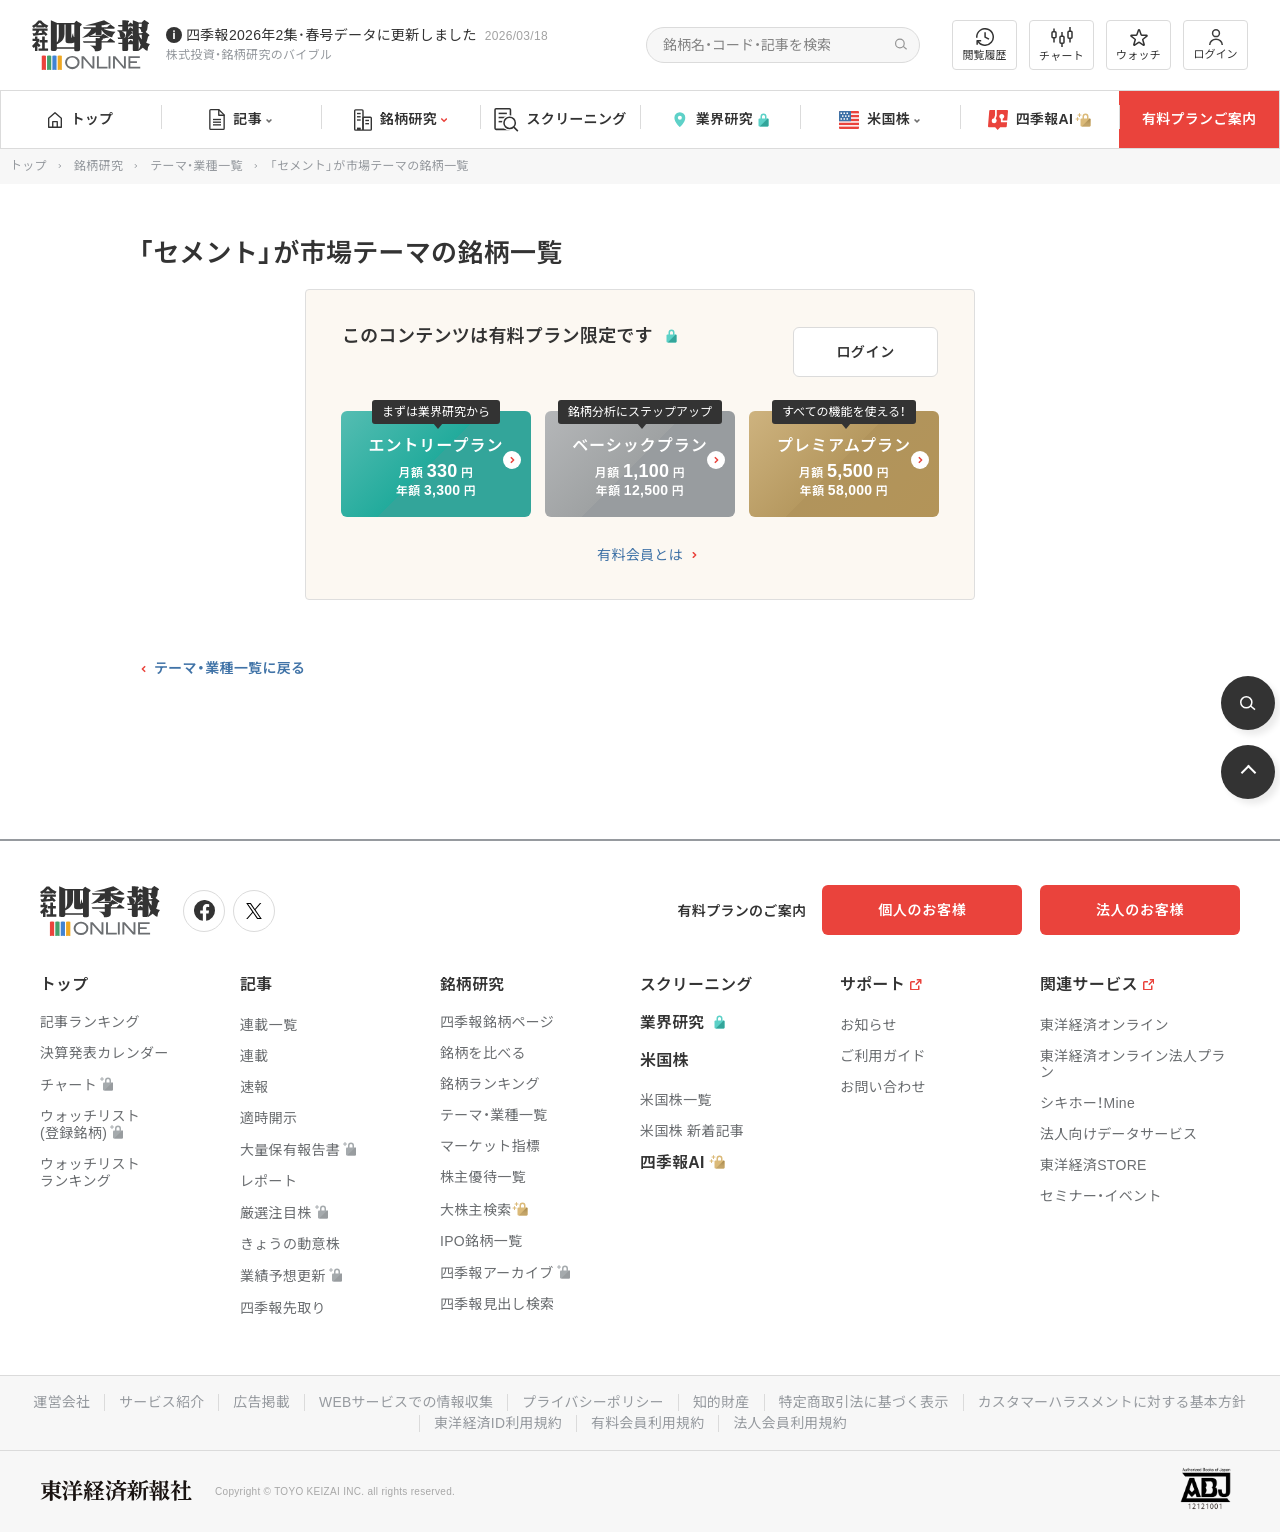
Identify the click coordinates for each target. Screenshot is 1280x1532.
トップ (80, 119)
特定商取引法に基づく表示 (1015, 1399)
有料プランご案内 (1199, 119)
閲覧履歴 (985, 44)
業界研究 (720, 119)
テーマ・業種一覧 (196, 166)
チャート (1061, 45)
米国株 (879, 120)
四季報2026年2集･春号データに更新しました (331, 35)
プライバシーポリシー (742, 1399)
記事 (240, 120)
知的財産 (871, 1399)
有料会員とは (640, 554)
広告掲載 (408, 1399)
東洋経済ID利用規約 (647, 1419)
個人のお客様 (950, 908)
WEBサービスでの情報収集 (554, 1399)
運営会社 (207, 1399)
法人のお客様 (1150, 908)
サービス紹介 (308, 1399)
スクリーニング (560, 119)
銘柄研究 (400, 120)
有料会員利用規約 (798, 1419)
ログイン (1216, 44)
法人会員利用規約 (941, 1419)
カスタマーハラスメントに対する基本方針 (418, 1419)
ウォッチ (1138, 45)
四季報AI (1040, 120)
